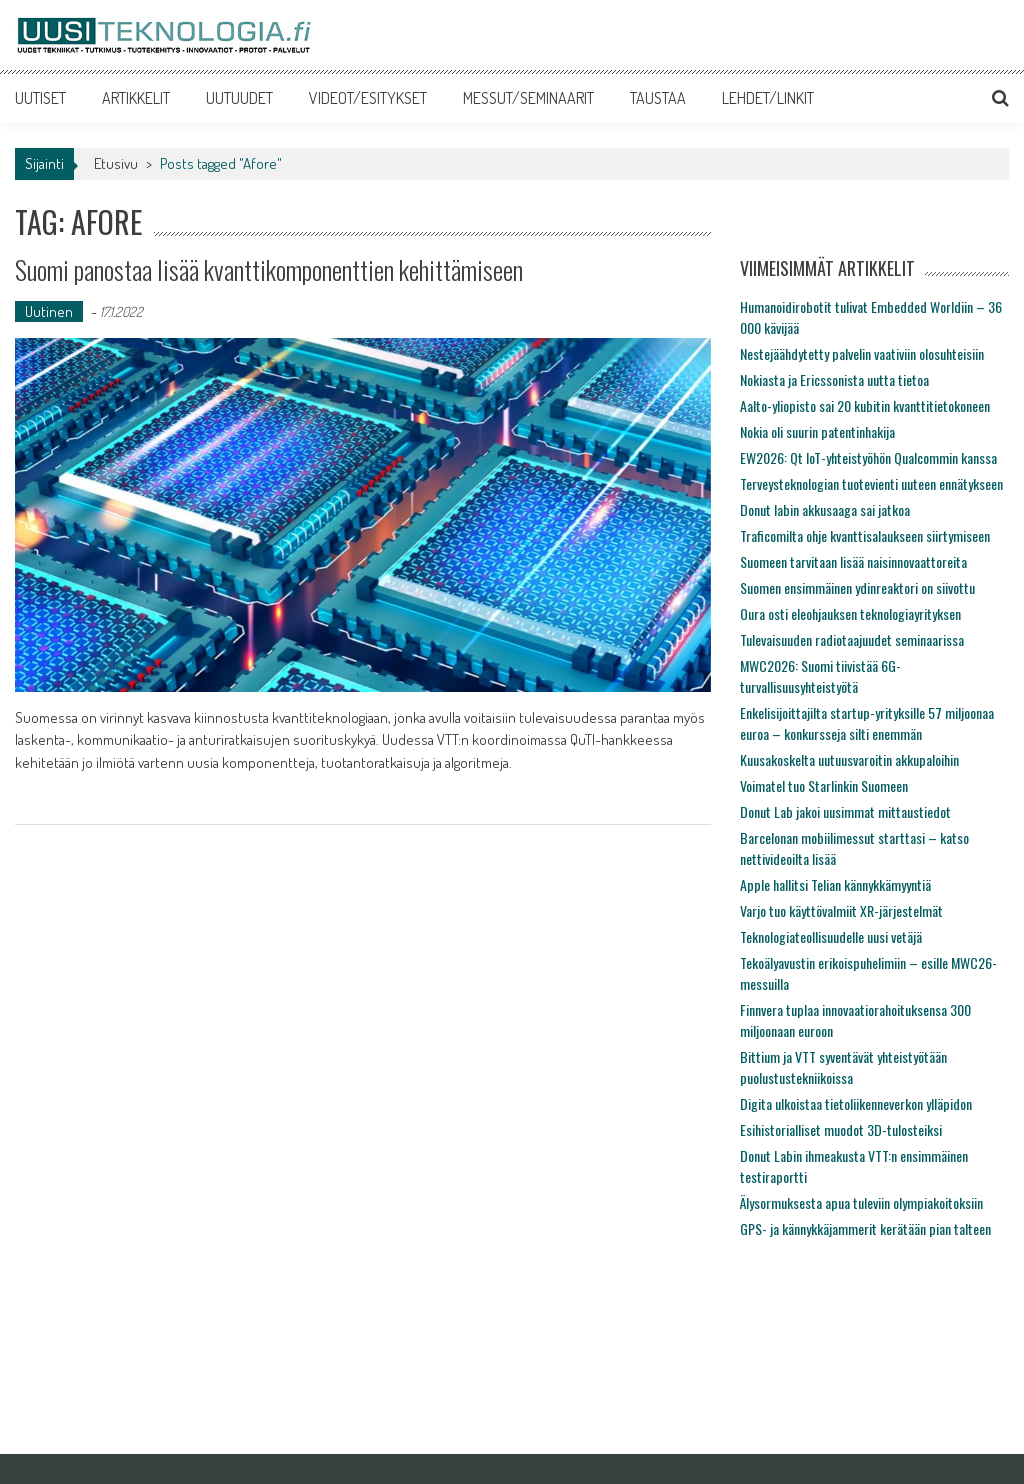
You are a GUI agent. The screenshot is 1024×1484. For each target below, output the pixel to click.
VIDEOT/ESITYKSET (368, 98)
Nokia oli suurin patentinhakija (817, 431)
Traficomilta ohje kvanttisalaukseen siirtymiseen (865, 535)
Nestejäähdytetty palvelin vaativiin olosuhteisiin (862, 353)
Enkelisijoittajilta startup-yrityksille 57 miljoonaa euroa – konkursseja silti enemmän (867, 723)
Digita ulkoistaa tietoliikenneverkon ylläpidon (856, 1103)
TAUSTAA (658, 98)
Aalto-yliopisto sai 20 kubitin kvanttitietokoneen (865, 405)
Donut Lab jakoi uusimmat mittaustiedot (845, 811)
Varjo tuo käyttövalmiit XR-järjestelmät (841, 910)
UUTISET (40, 98)
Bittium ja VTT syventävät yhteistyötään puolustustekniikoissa (843, 1067)
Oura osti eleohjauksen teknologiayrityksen (850, 613)
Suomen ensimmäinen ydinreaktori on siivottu (857, 587)
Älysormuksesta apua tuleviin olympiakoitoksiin (861, 1202)
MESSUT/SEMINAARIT (528, 98)
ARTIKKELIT (136, 98)
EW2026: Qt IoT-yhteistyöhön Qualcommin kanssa (868, 457)
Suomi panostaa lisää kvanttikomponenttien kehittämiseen (269, 269)
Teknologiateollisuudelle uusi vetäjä (831, 936)
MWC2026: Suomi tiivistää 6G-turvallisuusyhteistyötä (820, 676)
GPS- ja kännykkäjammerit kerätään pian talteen (865, 1228)
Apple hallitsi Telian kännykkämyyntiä (835, 884)
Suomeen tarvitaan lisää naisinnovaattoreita (853, 561)
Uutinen (49, 311)
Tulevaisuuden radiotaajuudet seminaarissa (852, 639)
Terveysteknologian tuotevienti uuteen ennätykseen (871, 483)
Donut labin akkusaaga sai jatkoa (825, 509)
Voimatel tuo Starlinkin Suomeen (824, 785)
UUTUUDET (239, 98)
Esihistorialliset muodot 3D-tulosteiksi (841, 1129)
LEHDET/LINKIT (768, 98)
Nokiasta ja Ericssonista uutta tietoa (834, 379)
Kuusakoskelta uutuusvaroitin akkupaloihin (849, 759)
